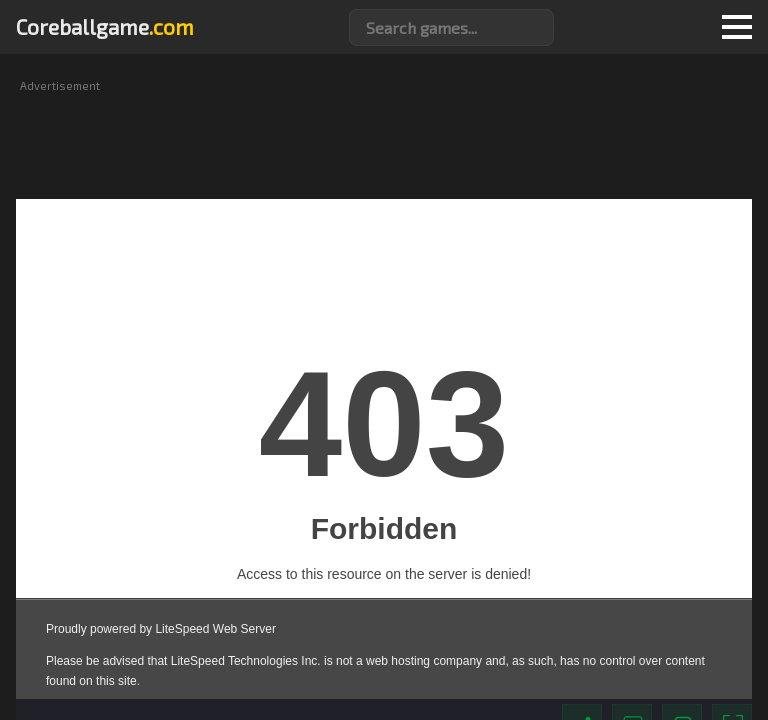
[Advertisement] (384, 138)
